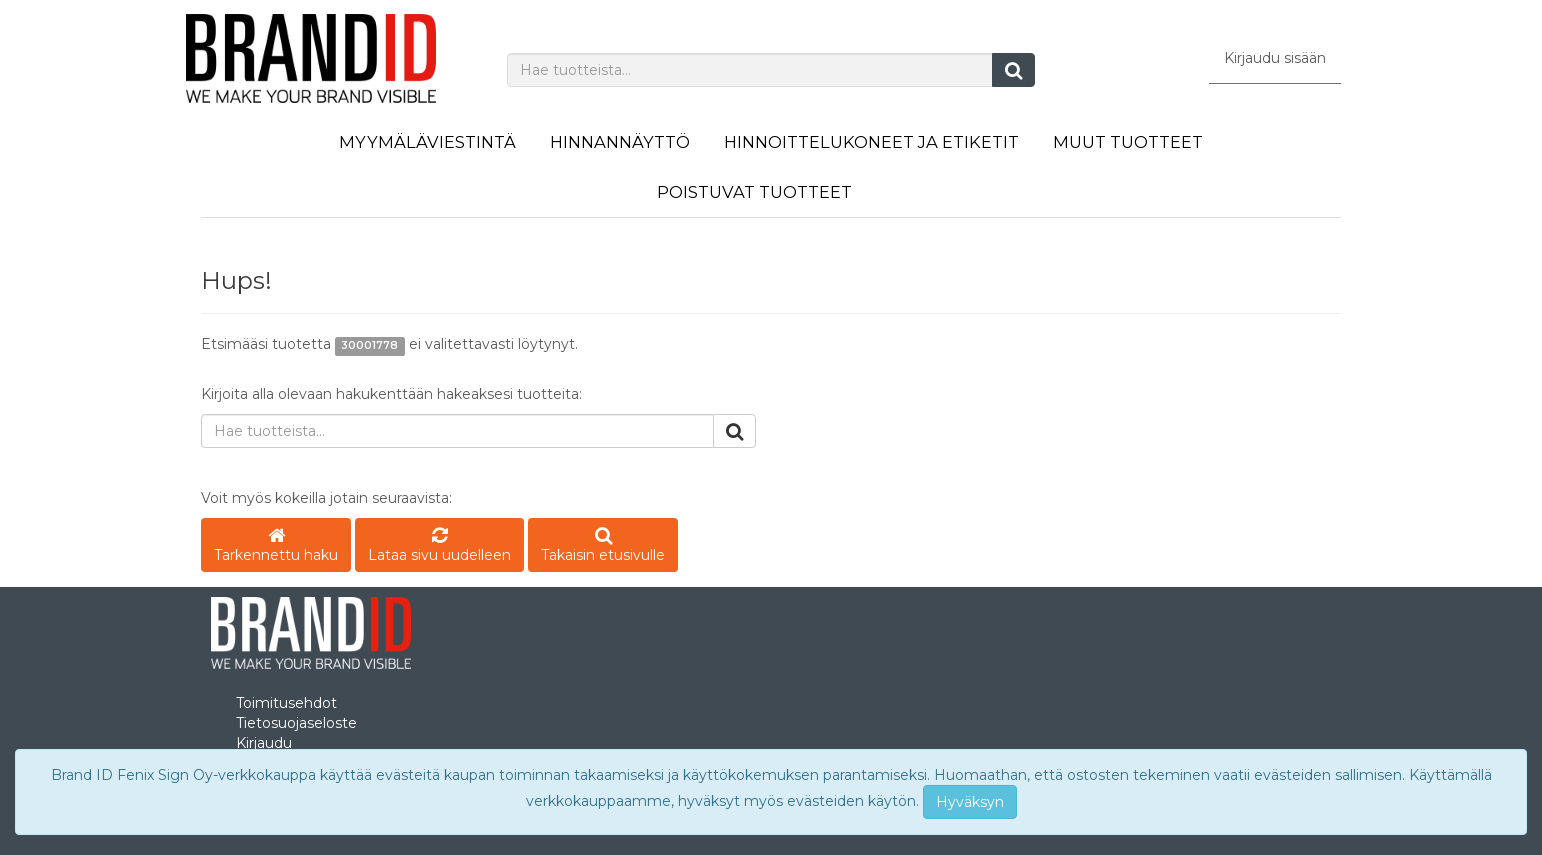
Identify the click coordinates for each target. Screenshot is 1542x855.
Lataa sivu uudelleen (439, 546)
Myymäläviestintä (427, 142)
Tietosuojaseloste (296, 723)
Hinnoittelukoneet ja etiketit (871, 142)
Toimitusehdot (286, 703)
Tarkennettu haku (276, 546)
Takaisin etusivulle (603, 546)
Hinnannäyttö (620, 142)
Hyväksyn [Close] (970, 802)
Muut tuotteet (1128, 142)
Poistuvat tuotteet (754, 192)
